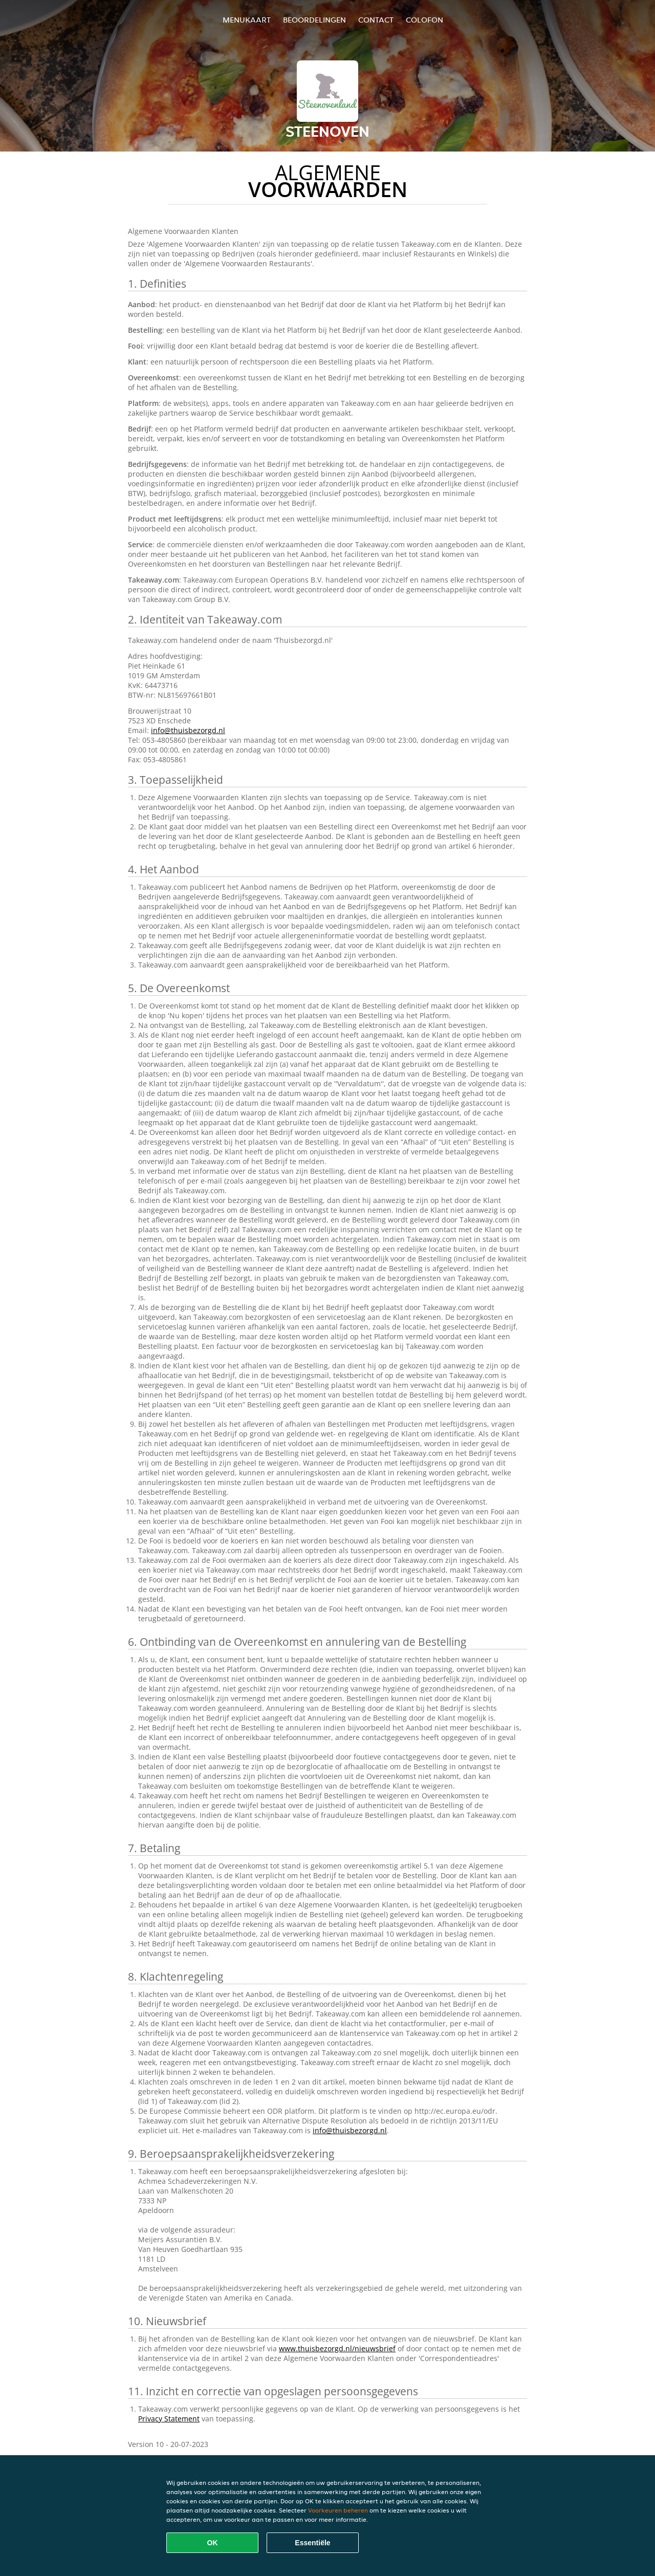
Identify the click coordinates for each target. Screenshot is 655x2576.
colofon (424, 19)
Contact (376, 19)
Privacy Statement (169, 2418)
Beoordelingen (314, 19)
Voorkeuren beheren (338, 2510)
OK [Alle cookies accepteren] (212, 2543)
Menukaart (247, 19)
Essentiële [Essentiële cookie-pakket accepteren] (312, 2543)
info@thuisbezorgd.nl (188, 730)
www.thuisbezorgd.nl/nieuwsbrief (337, 2348)
